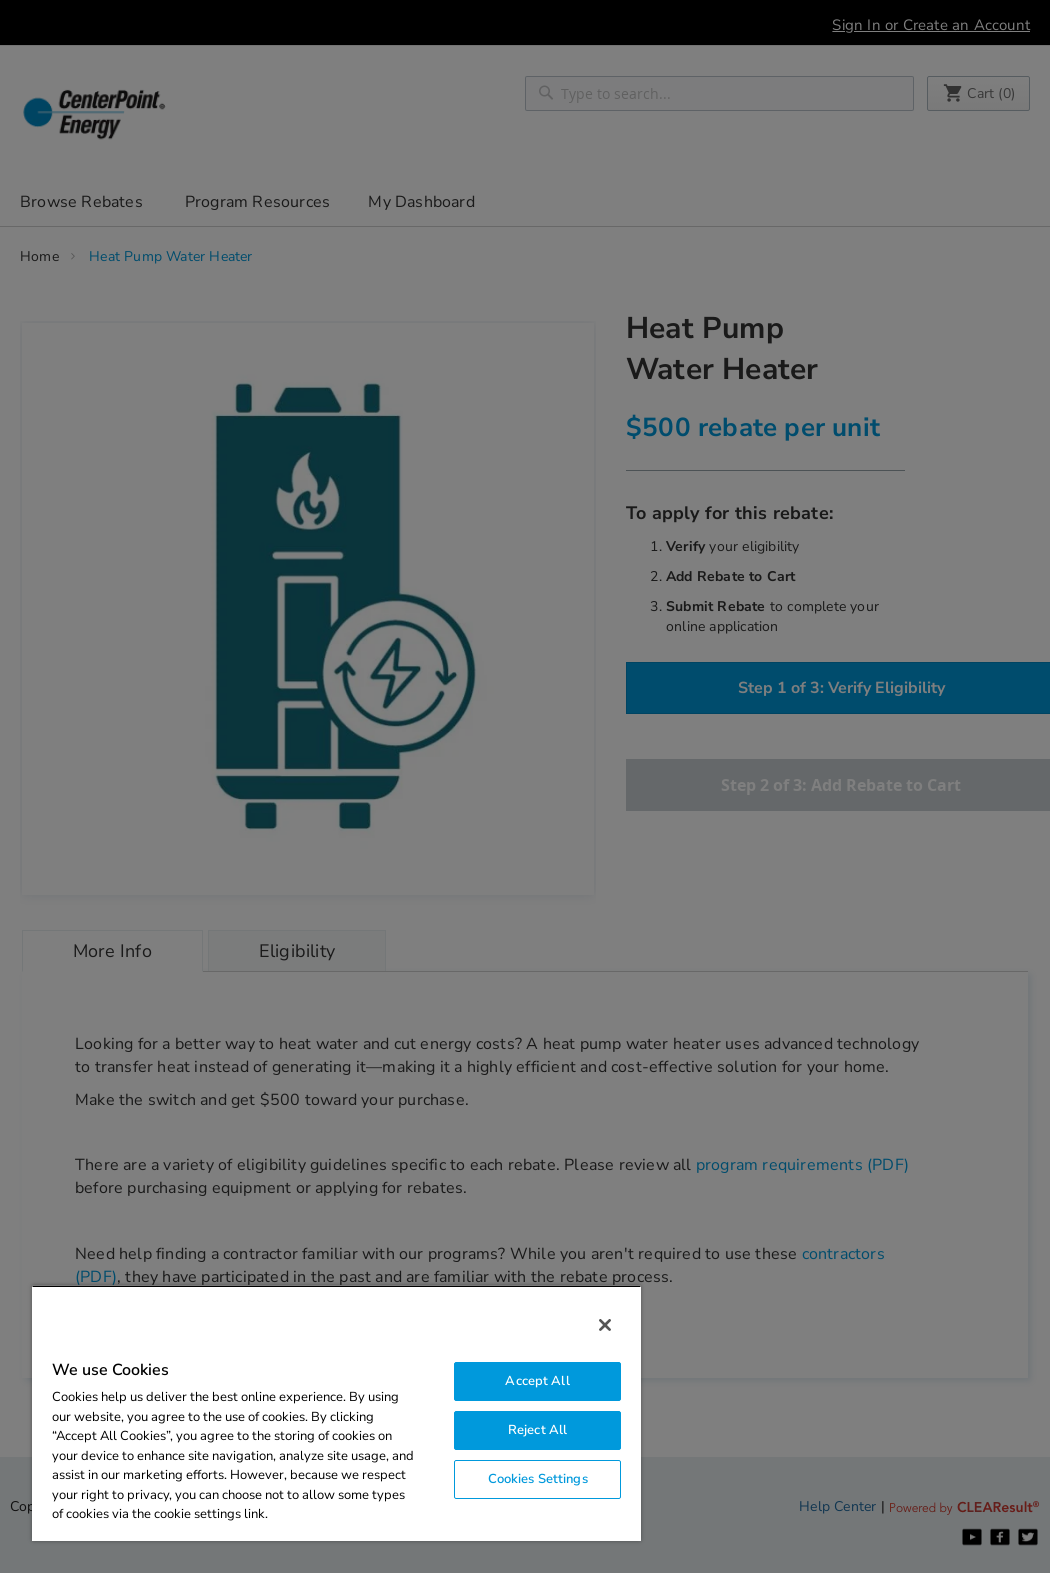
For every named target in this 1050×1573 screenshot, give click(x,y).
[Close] (605, 1325)
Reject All (537, 1430)
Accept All (537, 1381)
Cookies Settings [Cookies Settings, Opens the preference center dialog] (538, 1479)
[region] (336, 1413)
